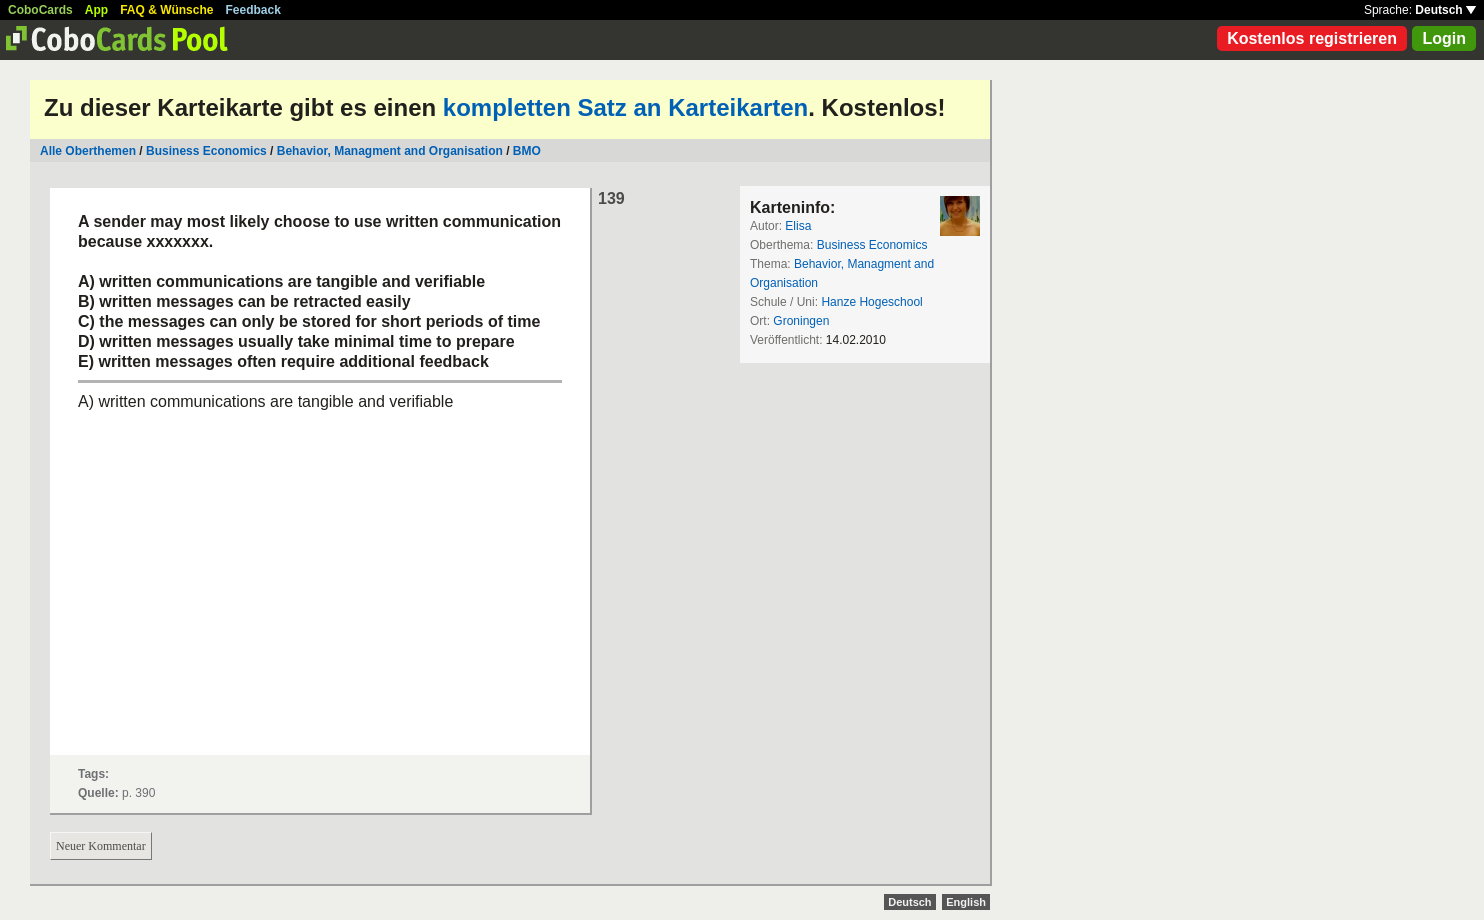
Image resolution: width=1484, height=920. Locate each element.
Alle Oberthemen (88, 151)
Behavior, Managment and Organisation (390, 151)
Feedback (253, 10)
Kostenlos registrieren (1312, 38)
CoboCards (40, 10)
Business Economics (206, 151)
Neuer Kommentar (101, 846)
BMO (527, 151)
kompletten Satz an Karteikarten (625, 107)
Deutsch (1445, 10)
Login (1444, 38)
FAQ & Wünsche (166, 10)
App (96, 10)
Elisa (798, 226)
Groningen (801, 321)
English (966, 902)
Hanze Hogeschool (871, 302)
